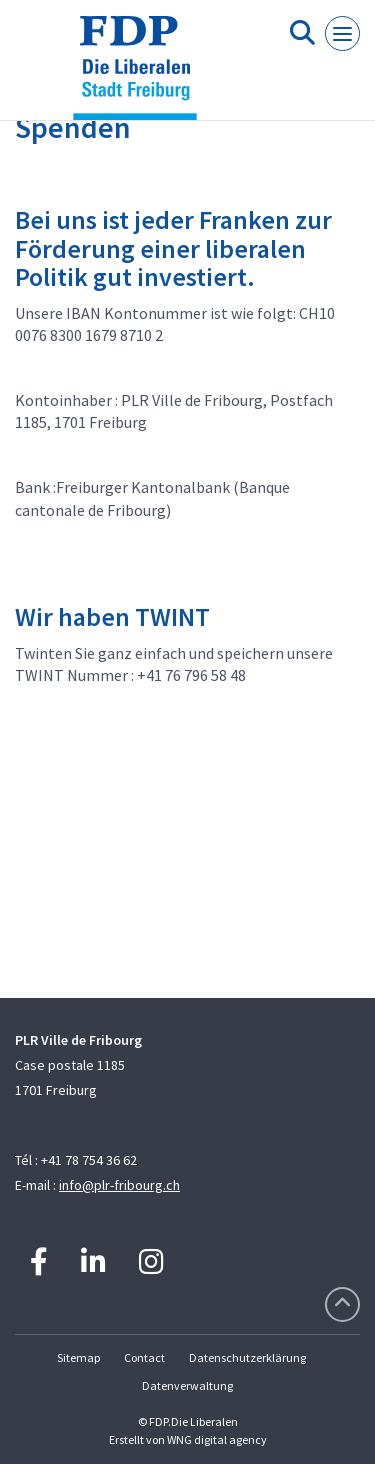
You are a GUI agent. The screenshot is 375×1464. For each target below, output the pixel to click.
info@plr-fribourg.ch (119, 1185)
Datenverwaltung (187, 1385)
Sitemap (78, 1357)
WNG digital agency (217, 1439)
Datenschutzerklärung (247, 1357)
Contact (144, 1357)
